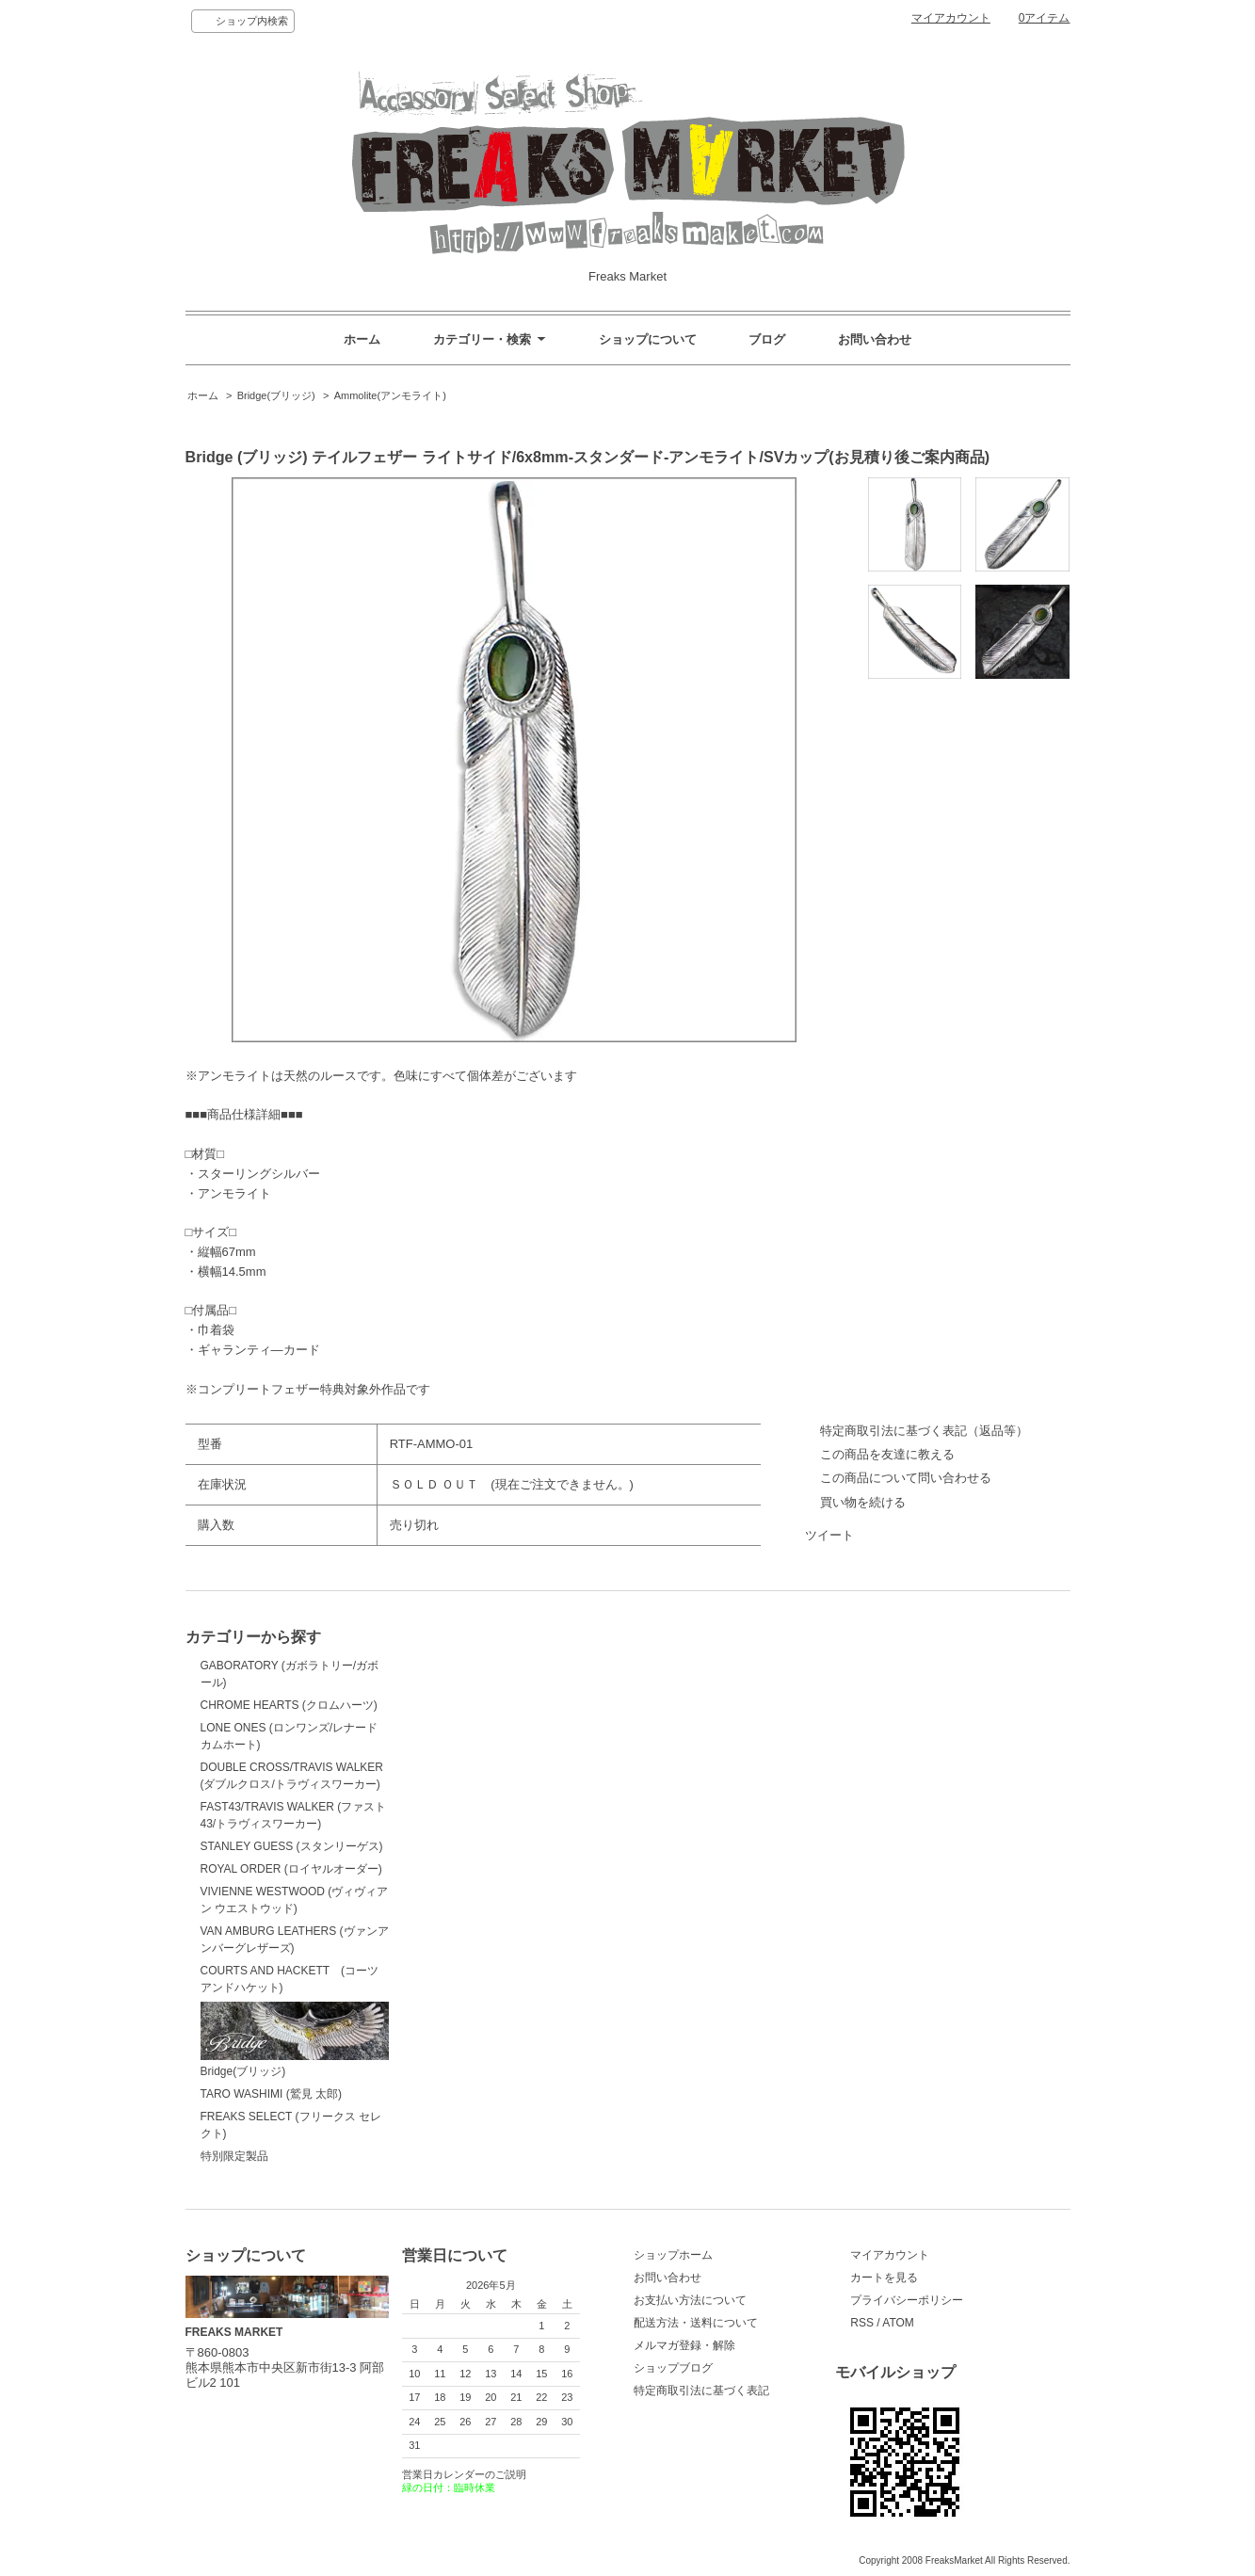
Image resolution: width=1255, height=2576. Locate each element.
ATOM (898, 2322)
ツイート (829, 1535)
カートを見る (884, 2277)
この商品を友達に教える (887, 1454)
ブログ (766, 339)
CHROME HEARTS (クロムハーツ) (289, 1705)
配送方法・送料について (696, 2322)
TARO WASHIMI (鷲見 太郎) (272, 2094)
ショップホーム (673, 2255)
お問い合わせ (874, 339)
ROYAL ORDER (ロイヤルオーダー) (291, 1869)
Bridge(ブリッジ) (276, 395)
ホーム (362, 339)
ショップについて (648, 339)
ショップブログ (673, 2368)
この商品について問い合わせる (905, 1478)
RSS (862, 2322)
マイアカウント (950, 17)
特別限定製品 (234, 2156)
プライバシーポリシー (906, 2300)
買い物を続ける (863, 1502)
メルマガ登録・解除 (684, 2345)
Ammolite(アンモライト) (390, 395)
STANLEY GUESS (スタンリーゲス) (292, 1846)
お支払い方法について (690, 2300)
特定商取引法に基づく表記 (701, 2390)
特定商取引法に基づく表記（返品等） (924, 1431)
